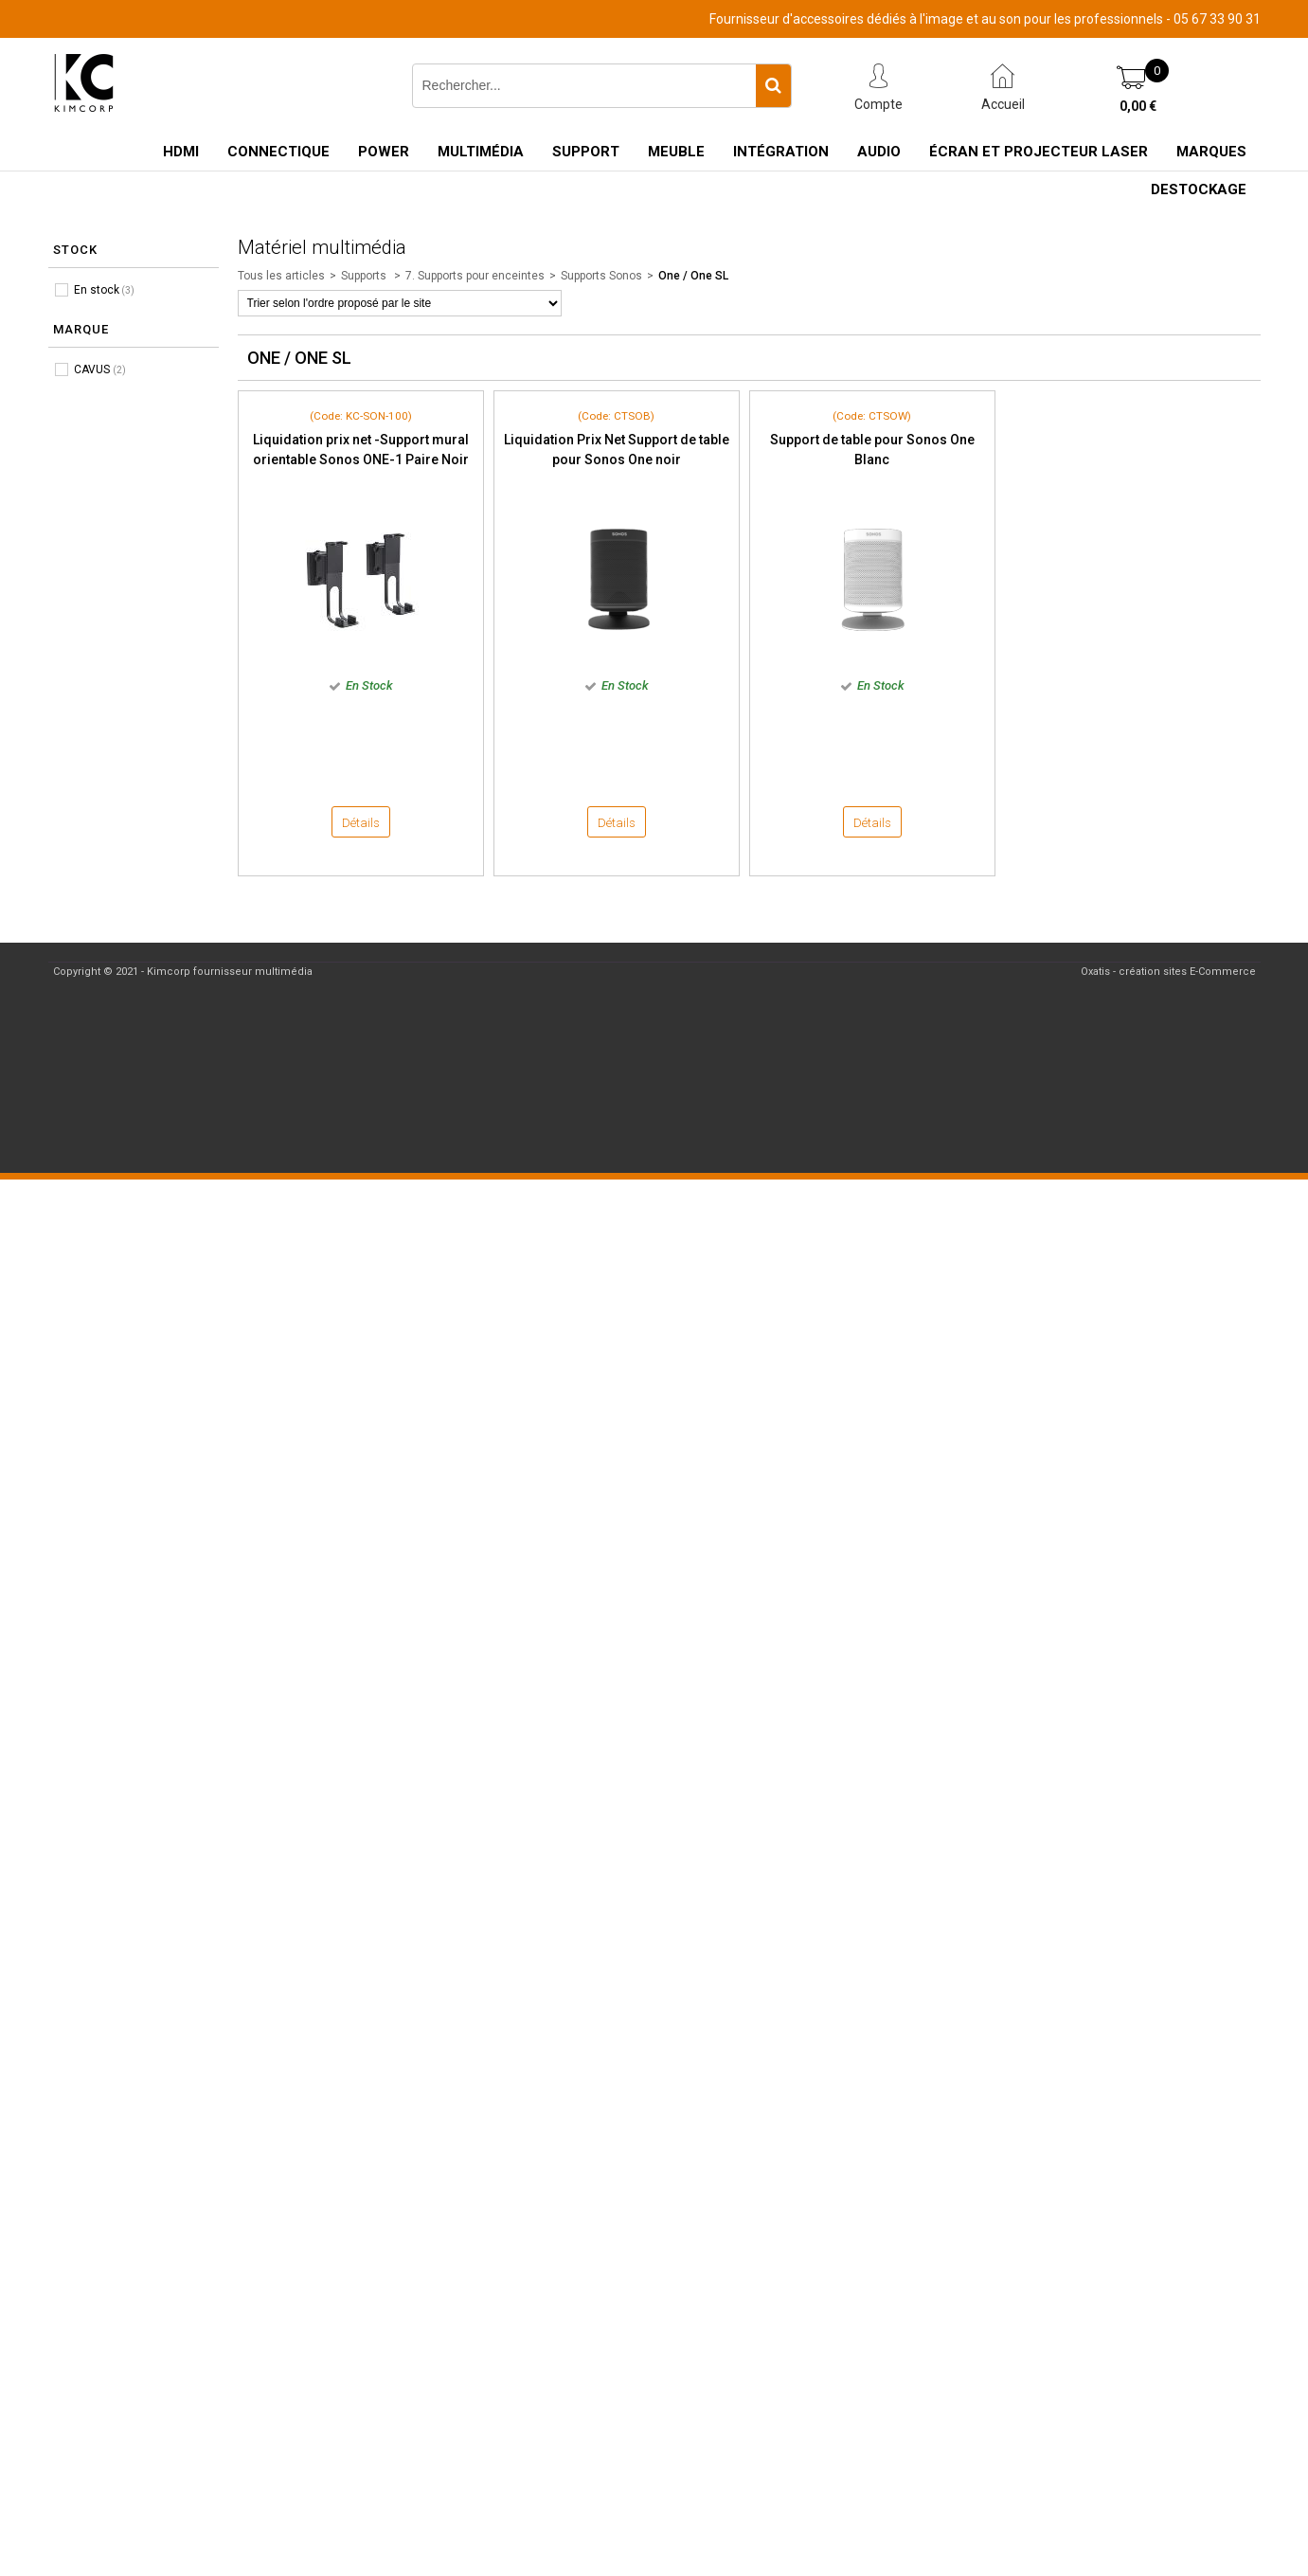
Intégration (781, 151)
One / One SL (693, 275)
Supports (365, 275)
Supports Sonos (601, 275)
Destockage (1198, 189)
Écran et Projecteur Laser (1038, 151)
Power (383, 151)
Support (585, 151)
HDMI (181, 151)
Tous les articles (281, 275)
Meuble (676, 151)
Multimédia (481, 151)
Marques (1211, 151)
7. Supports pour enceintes (475, 275)
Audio (879, 151)
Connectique (278, 151)
